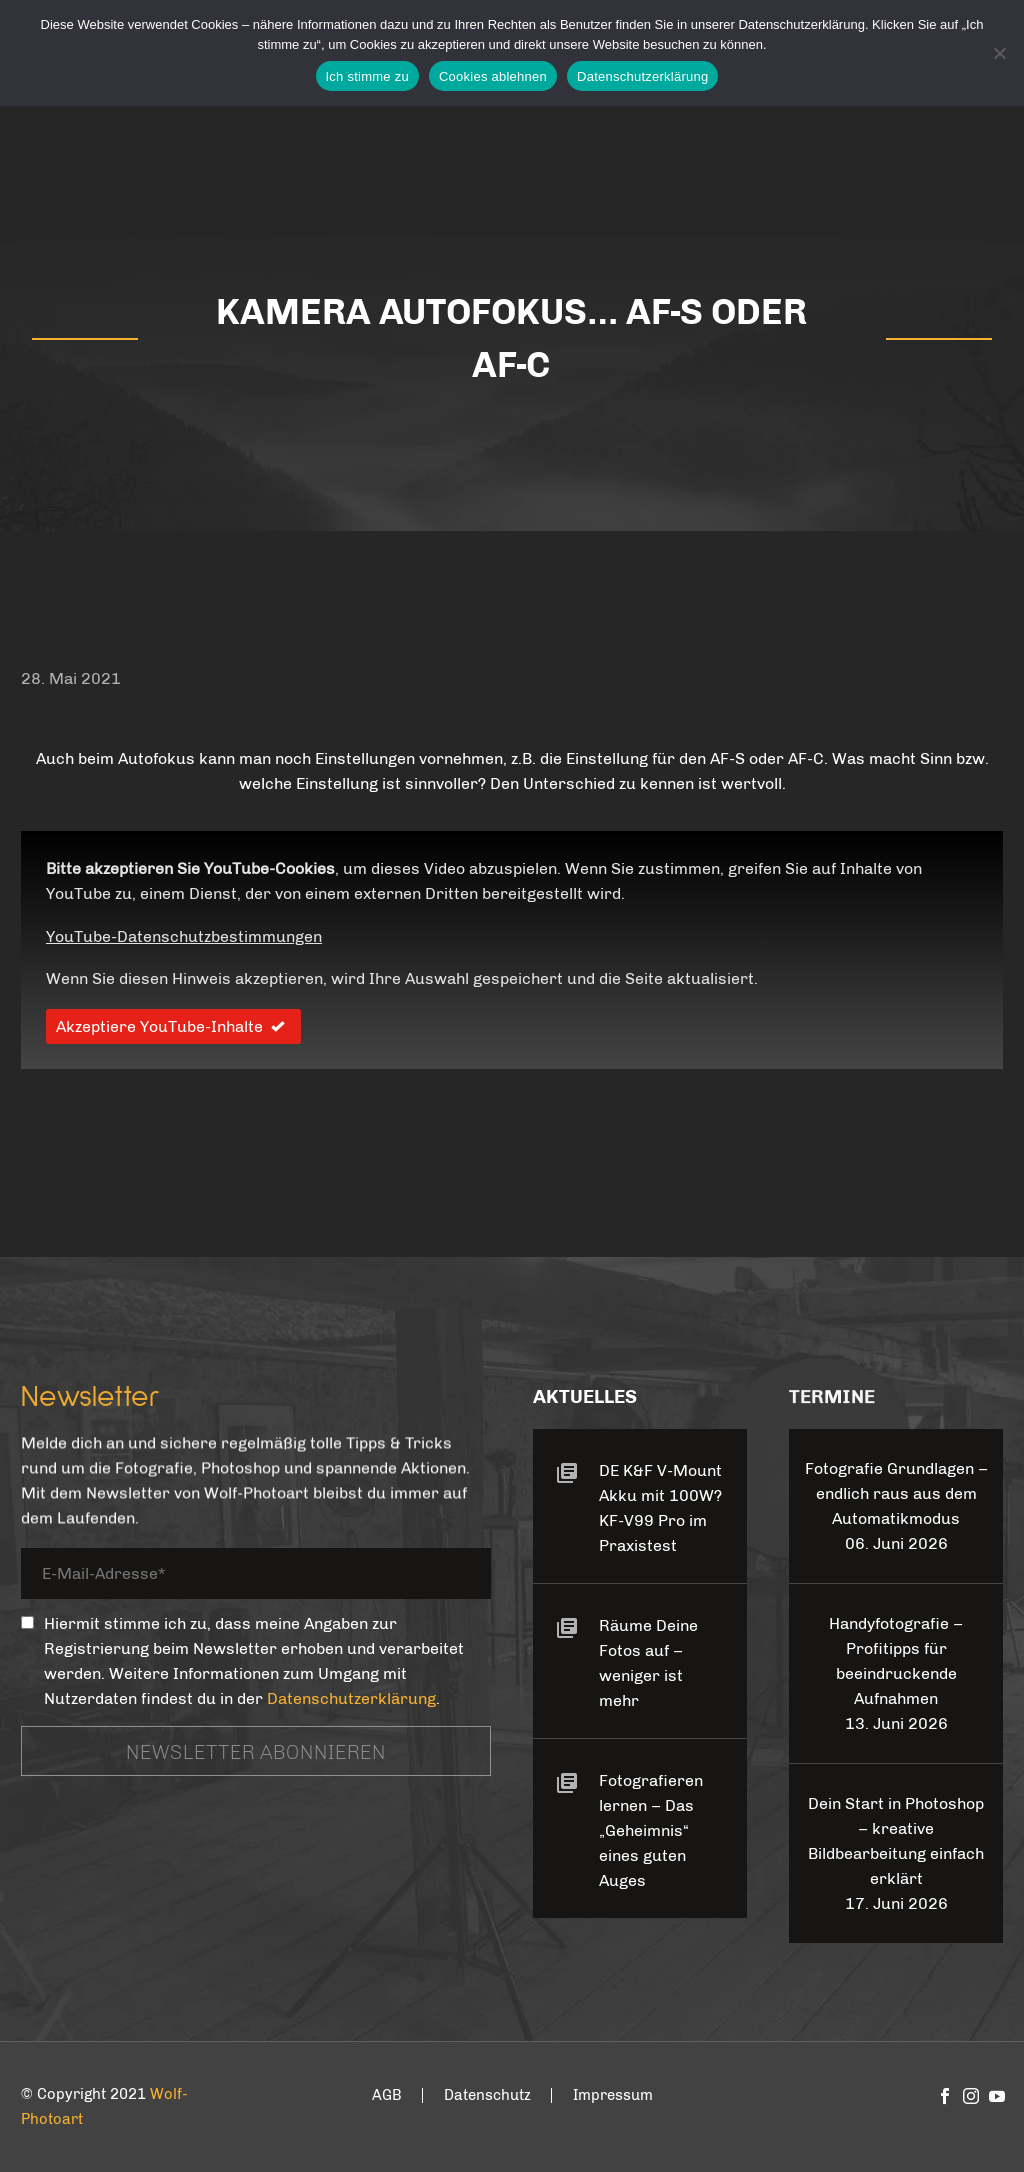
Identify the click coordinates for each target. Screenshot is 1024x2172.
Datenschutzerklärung (351, 1698)
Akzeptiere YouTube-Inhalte (173, 1026)
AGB (387, 2095)
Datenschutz (487, 2095)
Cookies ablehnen (493, 76)
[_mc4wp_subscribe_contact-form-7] (27, 1622)
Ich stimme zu (367, 76)
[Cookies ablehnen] (999, 53)
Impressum (613, 2095)
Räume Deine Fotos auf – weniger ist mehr (648, 1663)
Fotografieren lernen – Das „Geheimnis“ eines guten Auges (651, 1830)
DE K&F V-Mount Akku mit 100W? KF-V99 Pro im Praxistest (660, 1508)
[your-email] (256, 1576)
